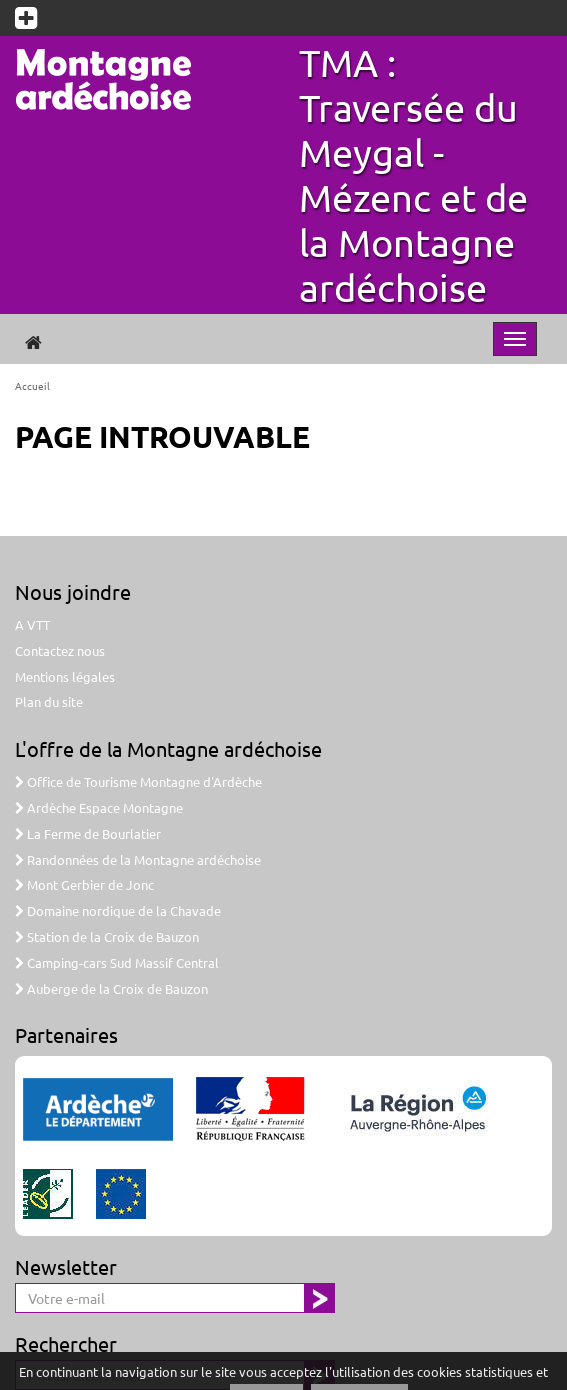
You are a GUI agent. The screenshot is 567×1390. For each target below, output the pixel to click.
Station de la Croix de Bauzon (107, 936)
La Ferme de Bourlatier (88, 833)
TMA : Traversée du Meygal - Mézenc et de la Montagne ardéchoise (413, 174)
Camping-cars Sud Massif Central (117, 962)
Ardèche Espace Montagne (99, 807)
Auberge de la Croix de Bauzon (111, 988)
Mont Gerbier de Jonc (84, 884)
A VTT (32, 624)
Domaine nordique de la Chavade (118, 910)
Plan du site (49, 701)
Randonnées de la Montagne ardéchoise (138, 859)
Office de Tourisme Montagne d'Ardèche (138, 781)
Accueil (32, 385)
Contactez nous (60, 650)
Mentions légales (65, 676)
